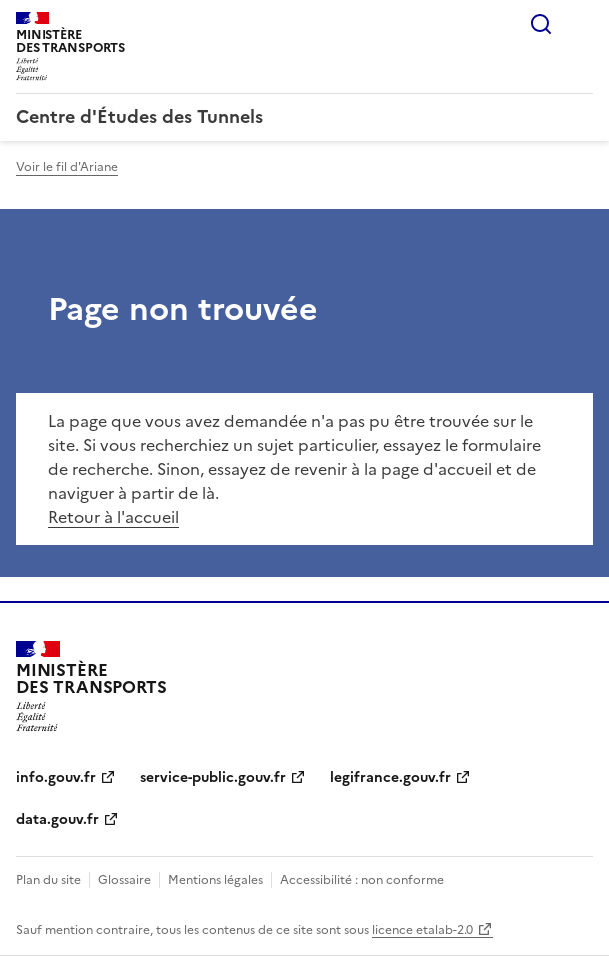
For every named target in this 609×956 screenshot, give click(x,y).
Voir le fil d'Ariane (67, 167)
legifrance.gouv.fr (390, 777)
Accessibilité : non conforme (362, 880)
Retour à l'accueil (113, 517)
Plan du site (48, 880)
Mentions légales (215, 880)
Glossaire (124, 880)
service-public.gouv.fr (213, 777)
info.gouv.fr (56, 777)
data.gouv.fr (57, 819)
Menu (581, 24)
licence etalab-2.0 (422, 930)
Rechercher (541, 24)
